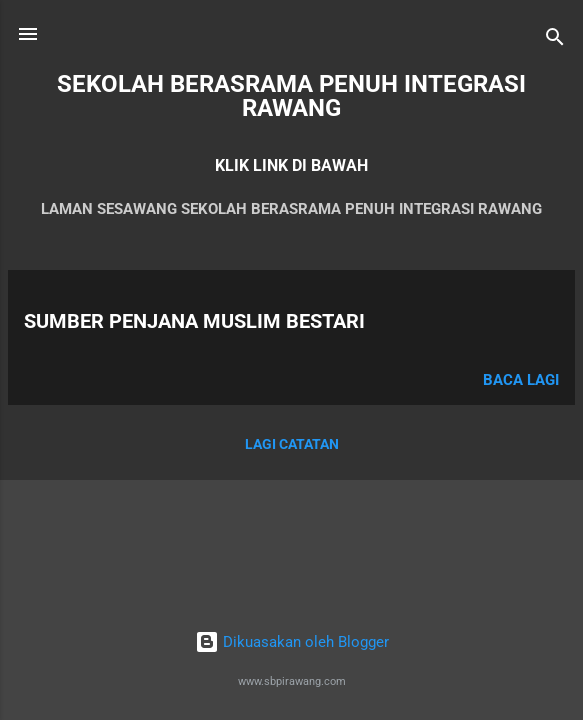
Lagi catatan (292, 444)
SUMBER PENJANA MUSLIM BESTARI (194, 321)
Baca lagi (521, 380)
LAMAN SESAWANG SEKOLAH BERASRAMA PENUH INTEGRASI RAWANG (291, 209)
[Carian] (555, 40)
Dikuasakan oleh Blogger (292, 642)
